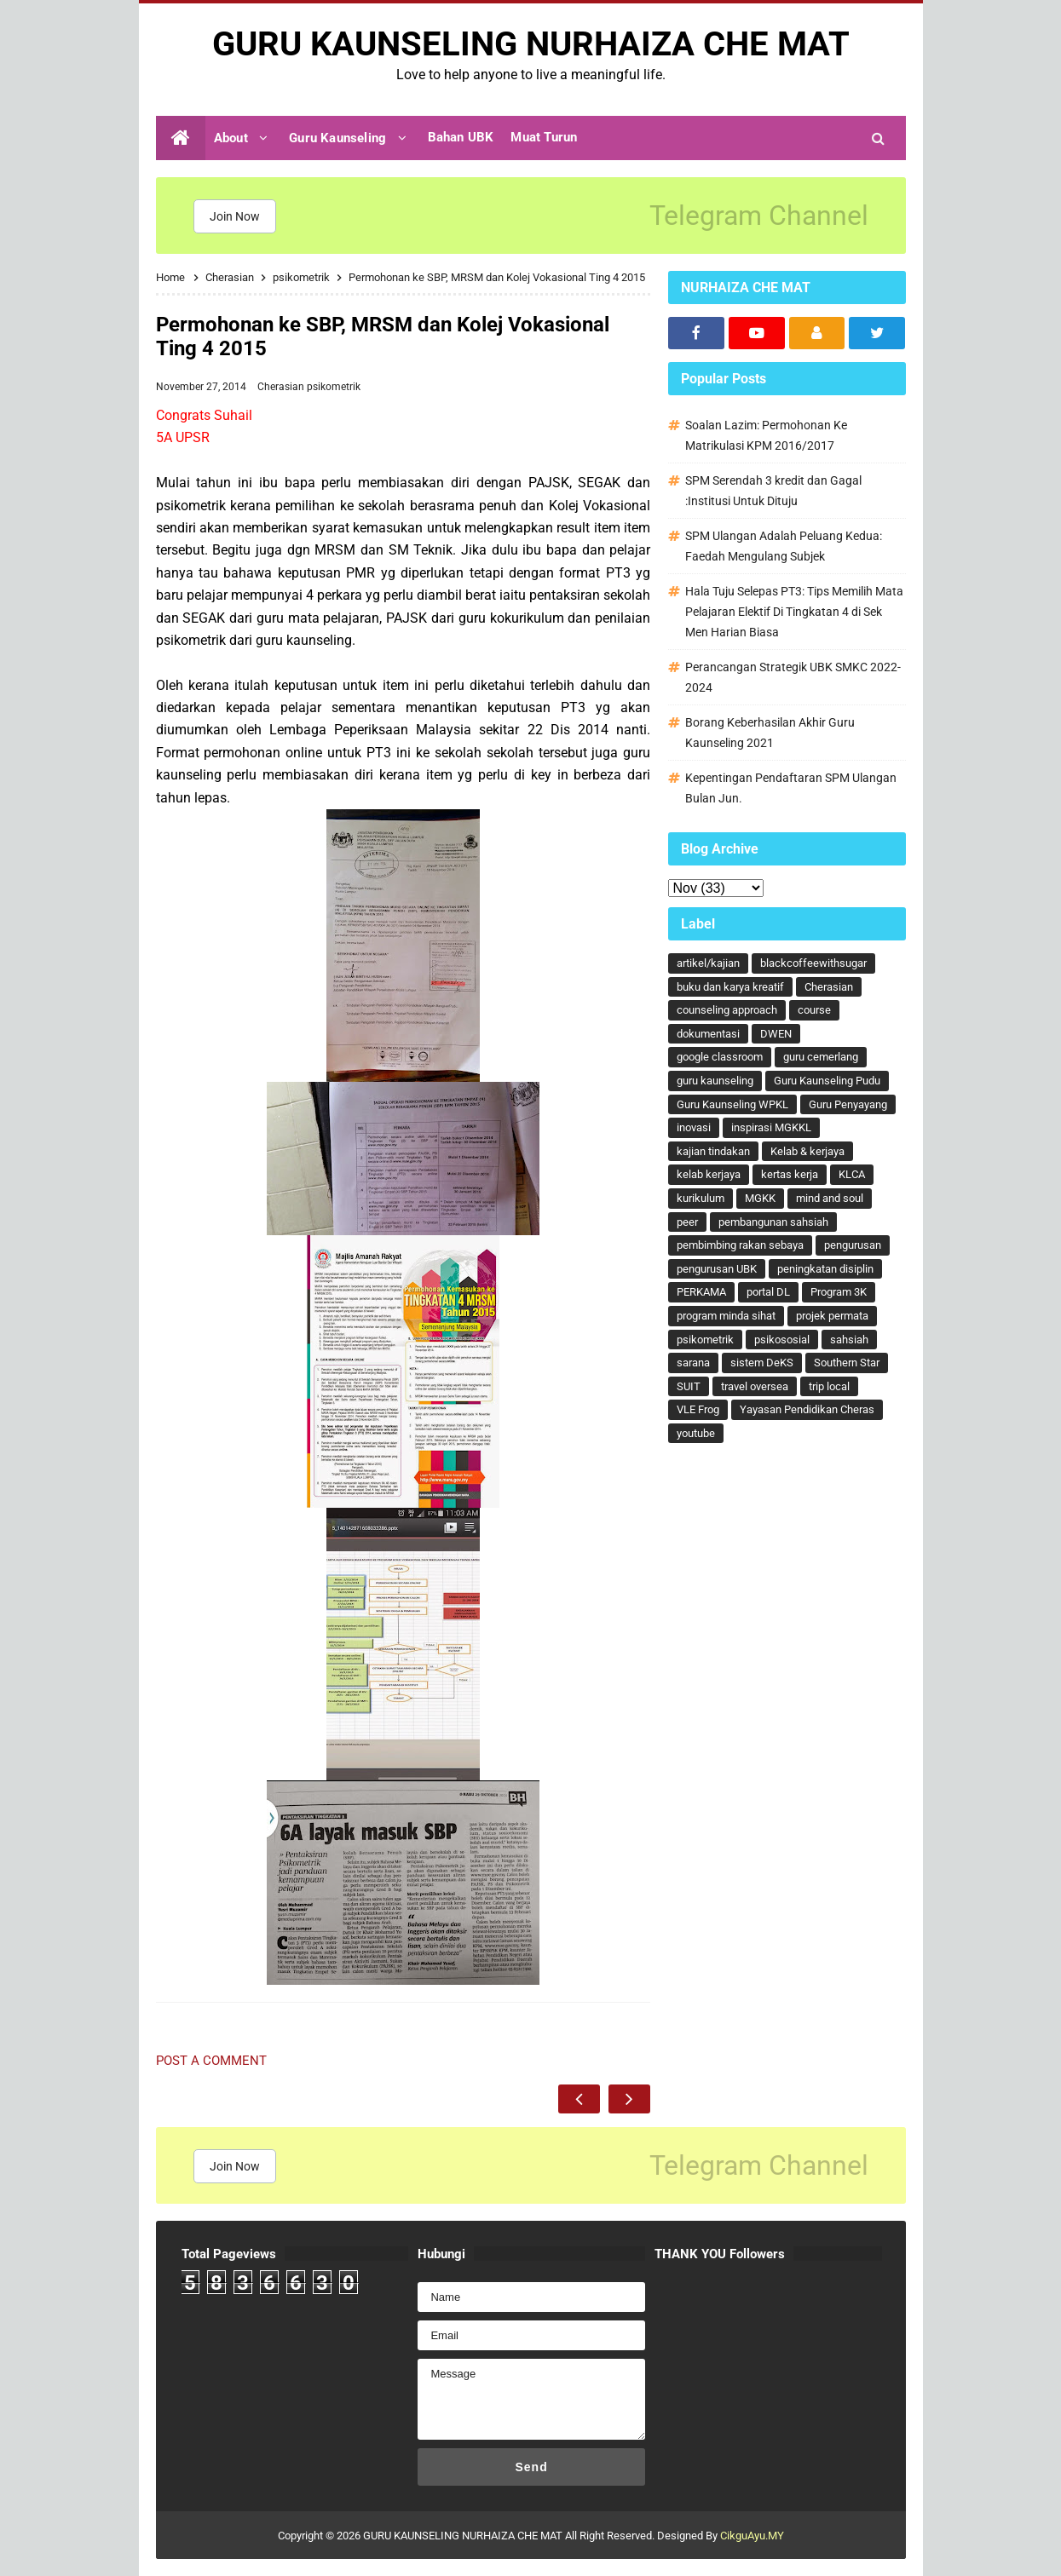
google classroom (720, 1056)
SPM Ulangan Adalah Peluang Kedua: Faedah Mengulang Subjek (783, 546)
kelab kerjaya (709, 1174)
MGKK (760, 1198)
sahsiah (849, 1339)
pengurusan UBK (717, 1268)
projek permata (832, 1315)
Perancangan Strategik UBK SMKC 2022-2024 (793, 677)
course (814, 1009)
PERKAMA (701, 1291)
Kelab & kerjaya (807, 1151)
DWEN (776, 1033)
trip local (829, 1386)
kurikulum (700, 1198)
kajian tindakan (713, 1151)
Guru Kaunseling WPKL (732, 1104)
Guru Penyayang (848, 1104)
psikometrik (333, 387)
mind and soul (829, 1198)
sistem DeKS (761, 1362)
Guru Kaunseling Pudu (827, 1080)
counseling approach (727, 1009)
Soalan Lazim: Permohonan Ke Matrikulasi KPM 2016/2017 (766, 435)
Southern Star (846, 1362)
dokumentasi (708, 1033)
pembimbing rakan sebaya (740, 1245)
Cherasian (282, 387)
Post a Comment (211, 2060)
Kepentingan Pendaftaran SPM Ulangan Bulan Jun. (791, 788)
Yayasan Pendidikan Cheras (807, 1409)
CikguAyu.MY (752, 2535)
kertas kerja (789, 1174)
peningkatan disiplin (825, 1268)
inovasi (694, 1127)
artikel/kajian (708, 963)
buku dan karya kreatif (730, 986)
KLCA (852, 1174)
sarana (693, 1362)
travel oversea (754, 1386)
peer (687, 1222)
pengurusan (852, 1245)
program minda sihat (726, 1315)
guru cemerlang (820, 1056)
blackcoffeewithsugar (813, 963)
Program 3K (838, 1291)
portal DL (768, 1291)
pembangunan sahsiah (773, 1222)
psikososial (782, 1339)
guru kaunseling (715, 1080)
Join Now (235, 216)
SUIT (689, 1386)
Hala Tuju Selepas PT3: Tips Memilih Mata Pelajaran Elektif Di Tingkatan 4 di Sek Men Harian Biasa (794, 611)
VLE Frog (698, 1409)
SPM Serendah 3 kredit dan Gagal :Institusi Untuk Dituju (773, 491)
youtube (696, 1433)
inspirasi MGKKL (771, 1127)
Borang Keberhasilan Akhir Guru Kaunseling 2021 (770, 733)
